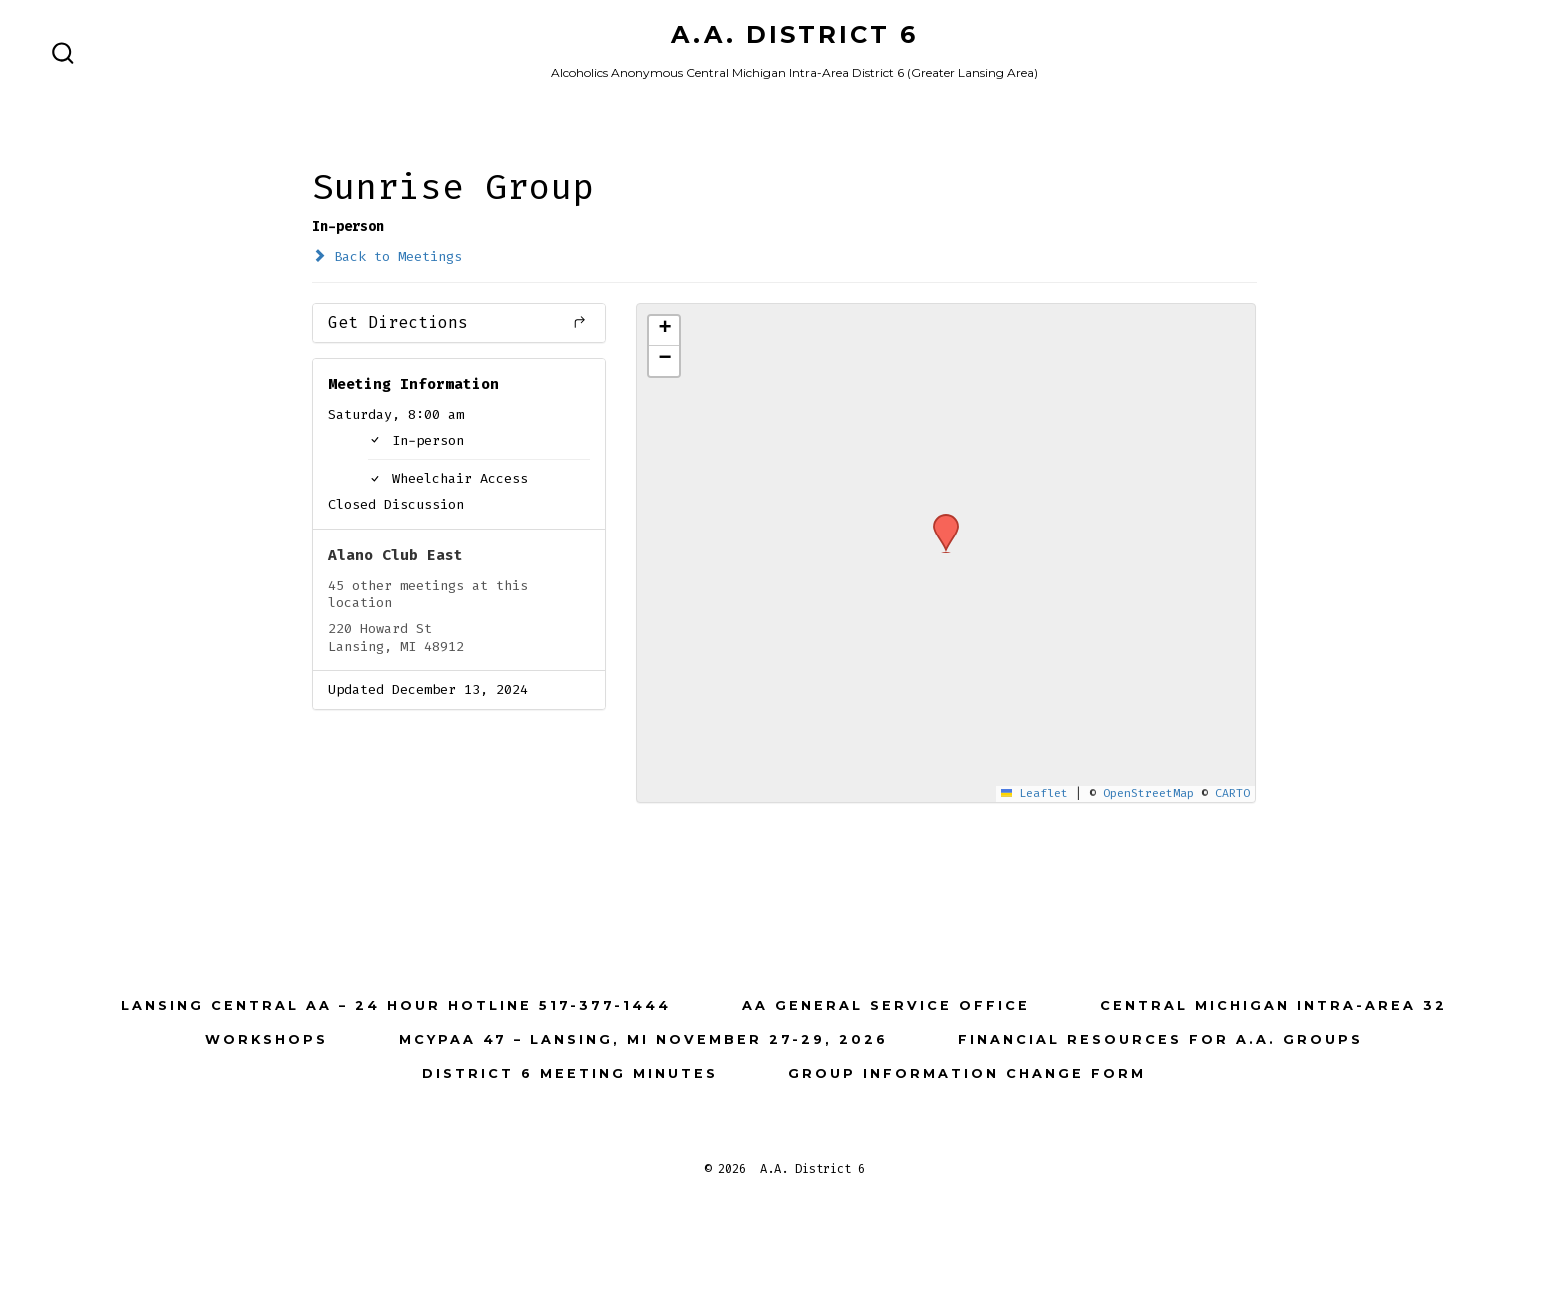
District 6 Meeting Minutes (570, 1073)
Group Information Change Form (967, 1073)
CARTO (1232, 793)
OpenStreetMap (1148, 793)
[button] (939, 520)
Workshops (266, 1039)
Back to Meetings (387, 256)
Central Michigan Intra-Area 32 (1273, 1005)
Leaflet (1035, 793)
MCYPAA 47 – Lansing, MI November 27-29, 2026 (643, 1039)
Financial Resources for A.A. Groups (1160, 1039)
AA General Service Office (886, 1005)
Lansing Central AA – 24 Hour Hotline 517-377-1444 (396, 1005)
